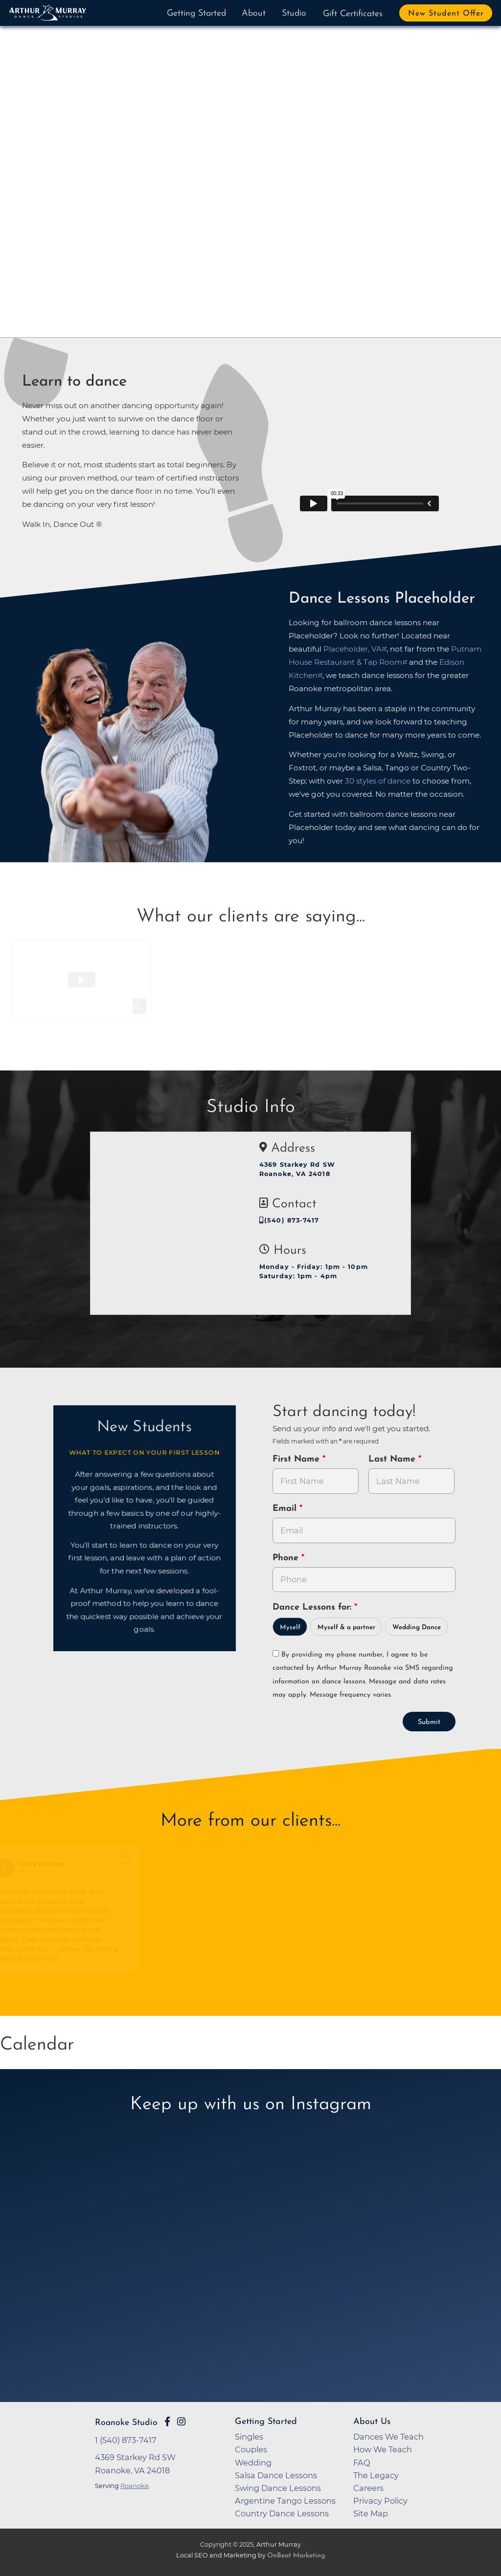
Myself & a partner (346, 1627)
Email (286, 1508)
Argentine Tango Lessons (285, 2501)
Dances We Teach (388, 2437)
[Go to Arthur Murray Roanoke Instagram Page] (181, 2421)
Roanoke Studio (126, 2423)
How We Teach (382, 2449)
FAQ (361, 2462)
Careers (368, 2488)
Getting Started (196, 13)
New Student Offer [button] (446, 14)
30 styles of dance (377, 781)
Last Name (393, 1459)
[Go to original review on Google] (129, 1866)
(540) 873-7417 (289, 1220)
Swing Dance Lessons (278, 2488)
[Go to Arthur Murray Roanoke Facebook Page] (167, 2421)
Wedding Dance (416, 1627)
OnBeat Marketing (296, 2555)
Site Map (370, 2513)
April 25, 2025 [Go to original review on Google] (39, 1872)
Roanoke (134, 2485)
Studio (294, 13)
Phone (287, 1558)
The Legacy (376, 2475)
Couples (251, 2449)
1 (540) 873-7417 (126, 2440)
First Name (297, 1459)
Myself (290, 1627)
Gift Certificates (353, 14)
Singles (249, 2437)
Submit (429, 1722)
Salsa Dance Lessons (276, 2475)
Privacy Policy (380, 2501)
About (254, 13)
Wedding (253, 2462)
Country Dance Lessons (282, 2513)
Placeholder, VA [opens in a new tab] (352, 649)
